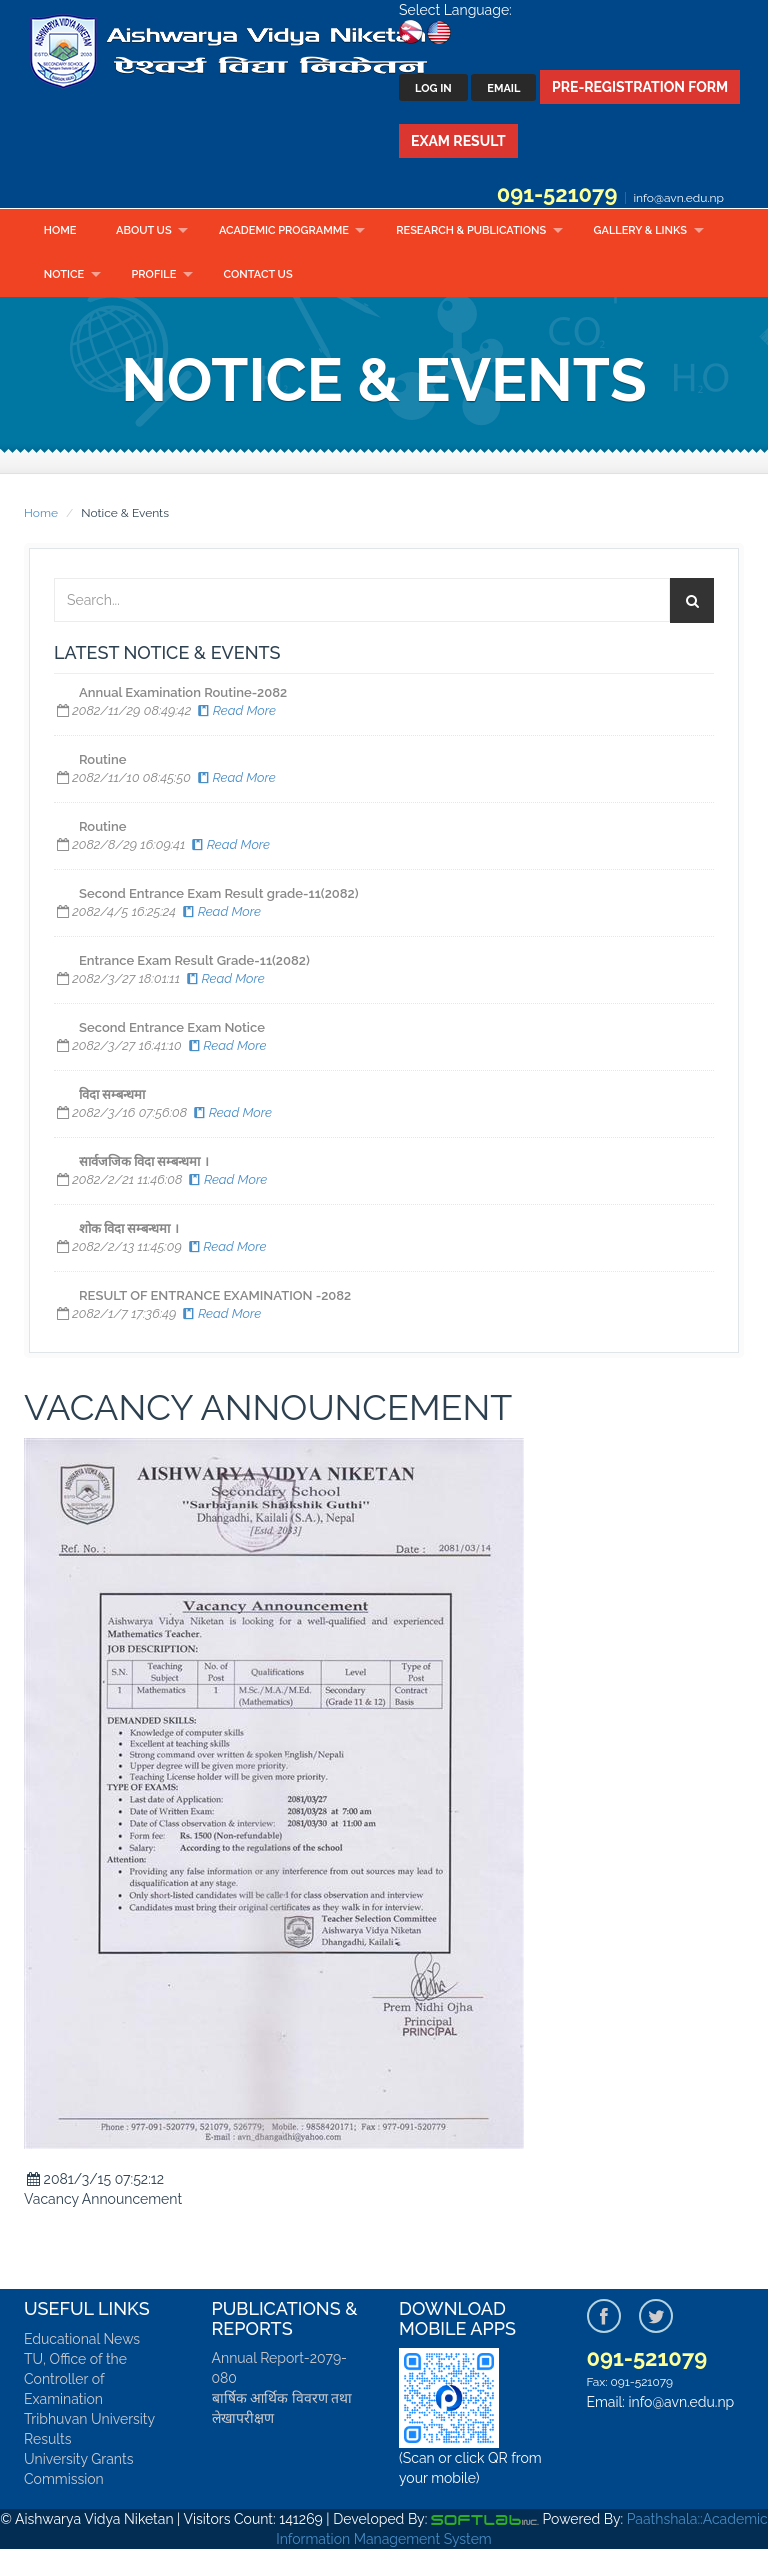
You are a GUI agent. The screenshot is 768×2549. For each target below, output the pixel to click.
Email (503, 88)
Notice (64, 274)
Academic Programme (284, 230)
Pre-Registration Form (640, 87)
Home (60, 230)
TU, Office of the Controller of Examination (75, 2379)
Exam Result (458, 141)
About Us (144, 230)
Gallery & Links (640, 230)
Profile (154, 274)
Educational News (82, 2339)
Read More (235, 710)
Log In (433, 88)
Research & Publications (471, 230)
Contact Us (258, 274)
